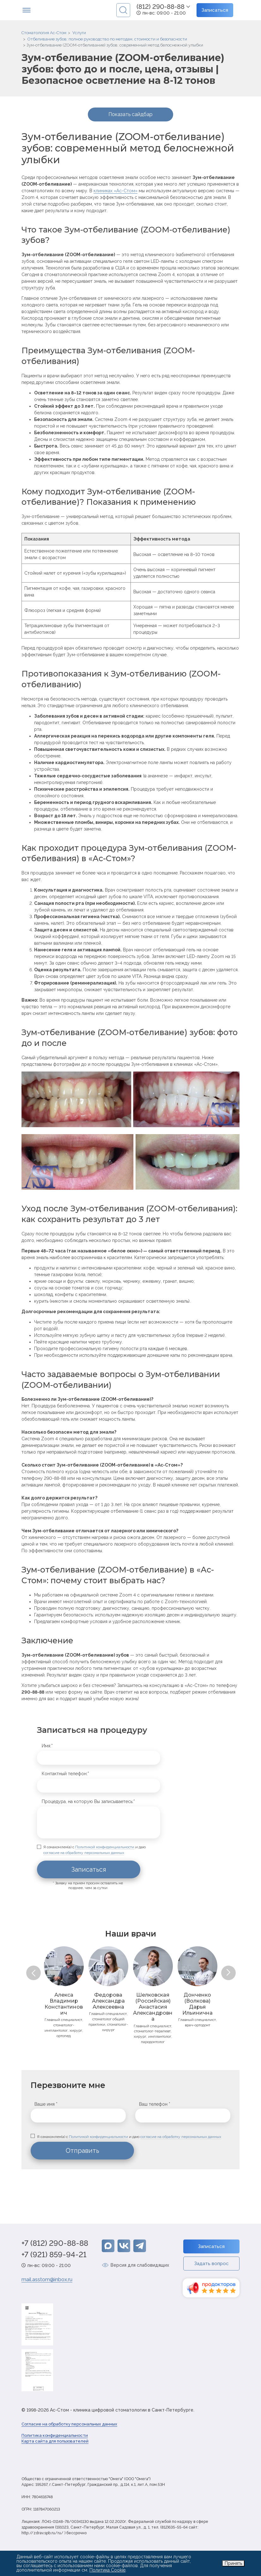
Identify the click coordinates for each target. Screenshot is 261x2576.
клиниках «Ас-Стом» (115, 191)
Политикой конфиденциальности (104, 1847)
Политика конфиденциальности (54, 2439)
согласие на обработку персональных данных (83, 1853)
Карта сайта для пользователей (54, 2445)
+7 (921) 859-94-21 (54, 2259)
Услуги (79, 33)
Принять (233, 2563)
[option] (64, 1993)
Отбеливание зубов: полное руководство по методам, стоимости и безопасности (107, 39)
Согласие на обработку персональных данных (69, 2428)
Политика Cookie (107, 2570)
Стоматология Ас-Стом (43, 33)
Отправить (82, 2155)
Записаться (215, 10)
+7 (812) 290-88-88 (54, 2247)
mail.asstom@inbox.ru (46, 2284)
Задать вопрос (211, 2268)
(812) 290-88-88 (161, 6)
